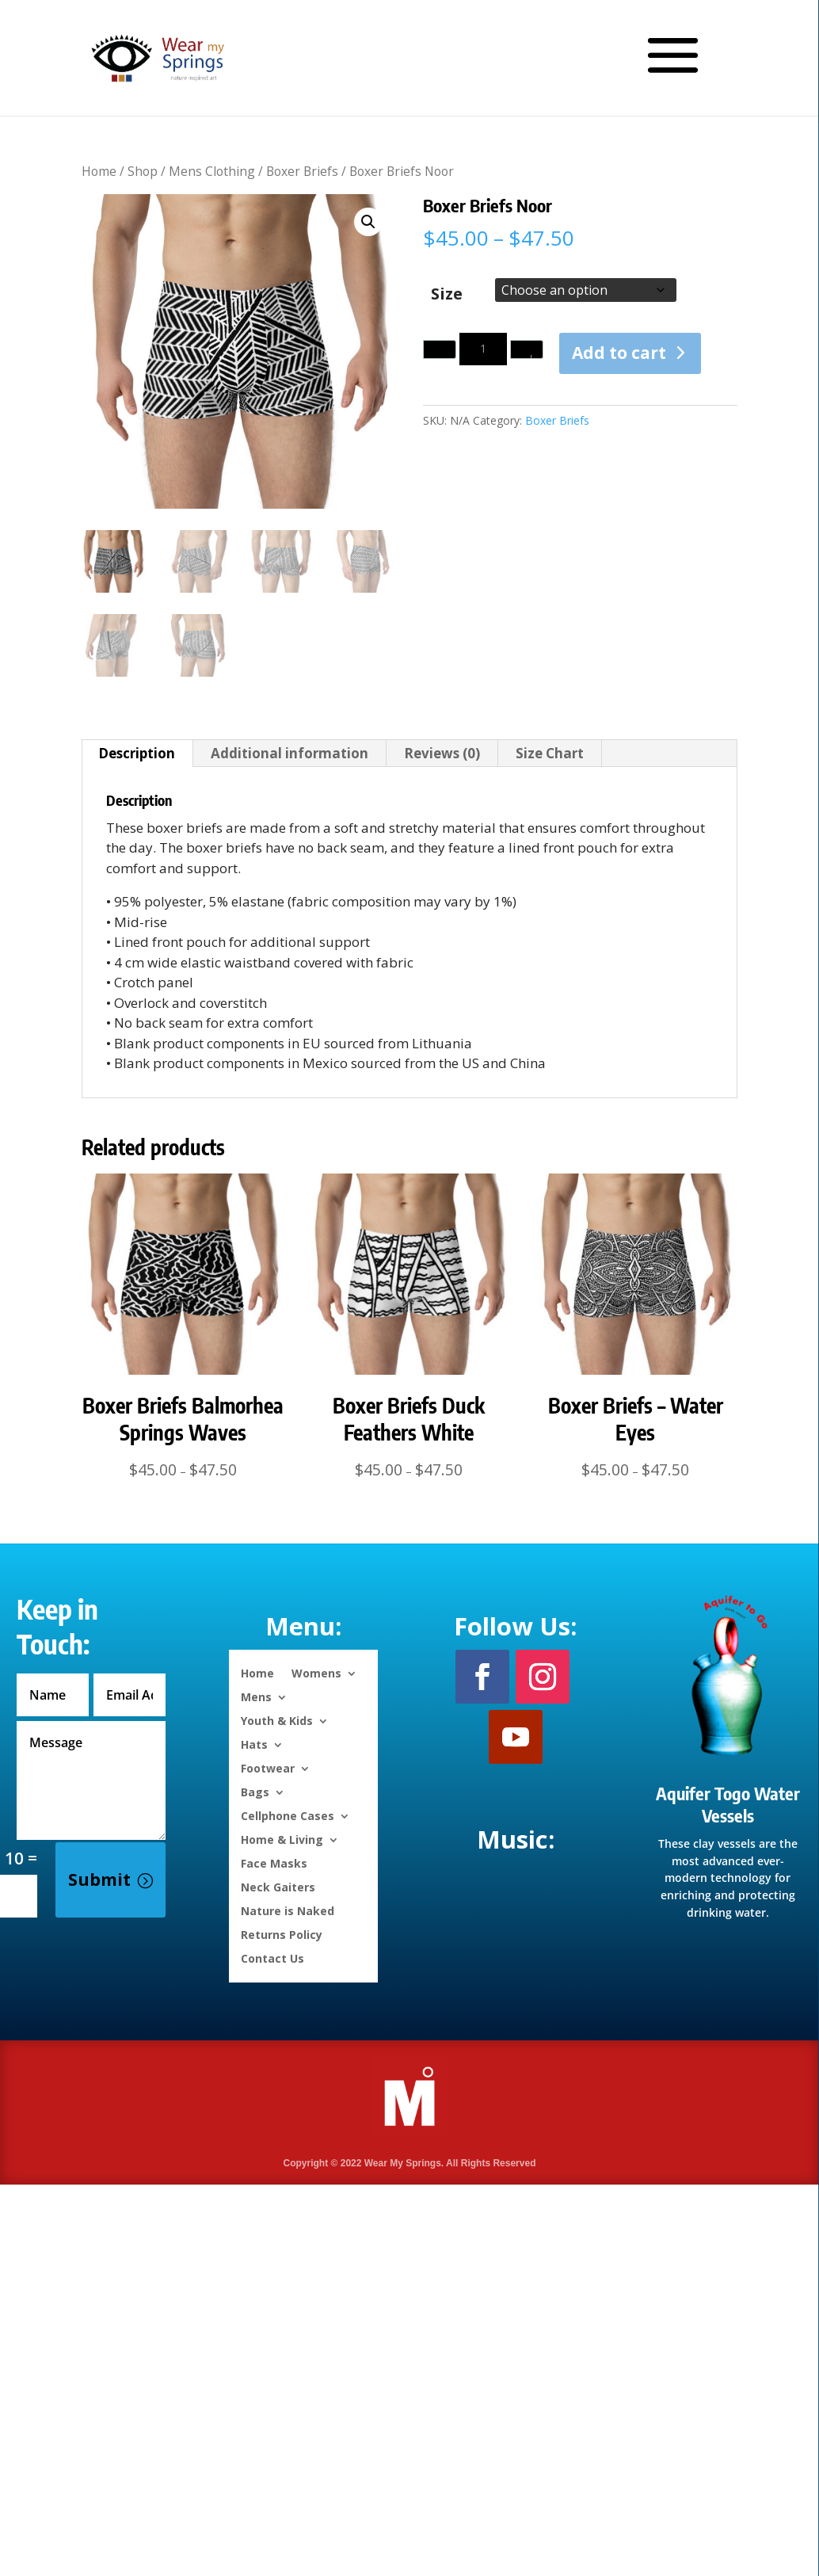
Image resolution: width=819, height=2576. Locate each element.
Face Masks (274, 1862)
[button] (368, 222)
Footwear (268, 1767)
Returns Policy (281, 1934)
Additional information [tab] (289, 753)
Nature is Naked (287, 1910)
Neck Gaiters (278, 1886)
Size (447, 293)
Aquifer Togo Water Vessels (728, 1804)
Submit (99, 1879)
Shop (143, 171)
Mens (256, 1696)
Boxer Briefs (302, 171)
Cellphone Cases (287, 1815)
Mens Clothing (212, 171)
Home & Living (282, 1838)
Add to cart (619, 353)
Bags (255, 1791)
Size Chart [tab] (550, 753)
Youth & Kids (277, 1720)
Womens (316, 1672)
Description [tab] (136, 753)
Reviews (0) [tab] (442, 753)
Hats (254, 1743)
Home (99, 171)
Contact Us (272, 1957)
